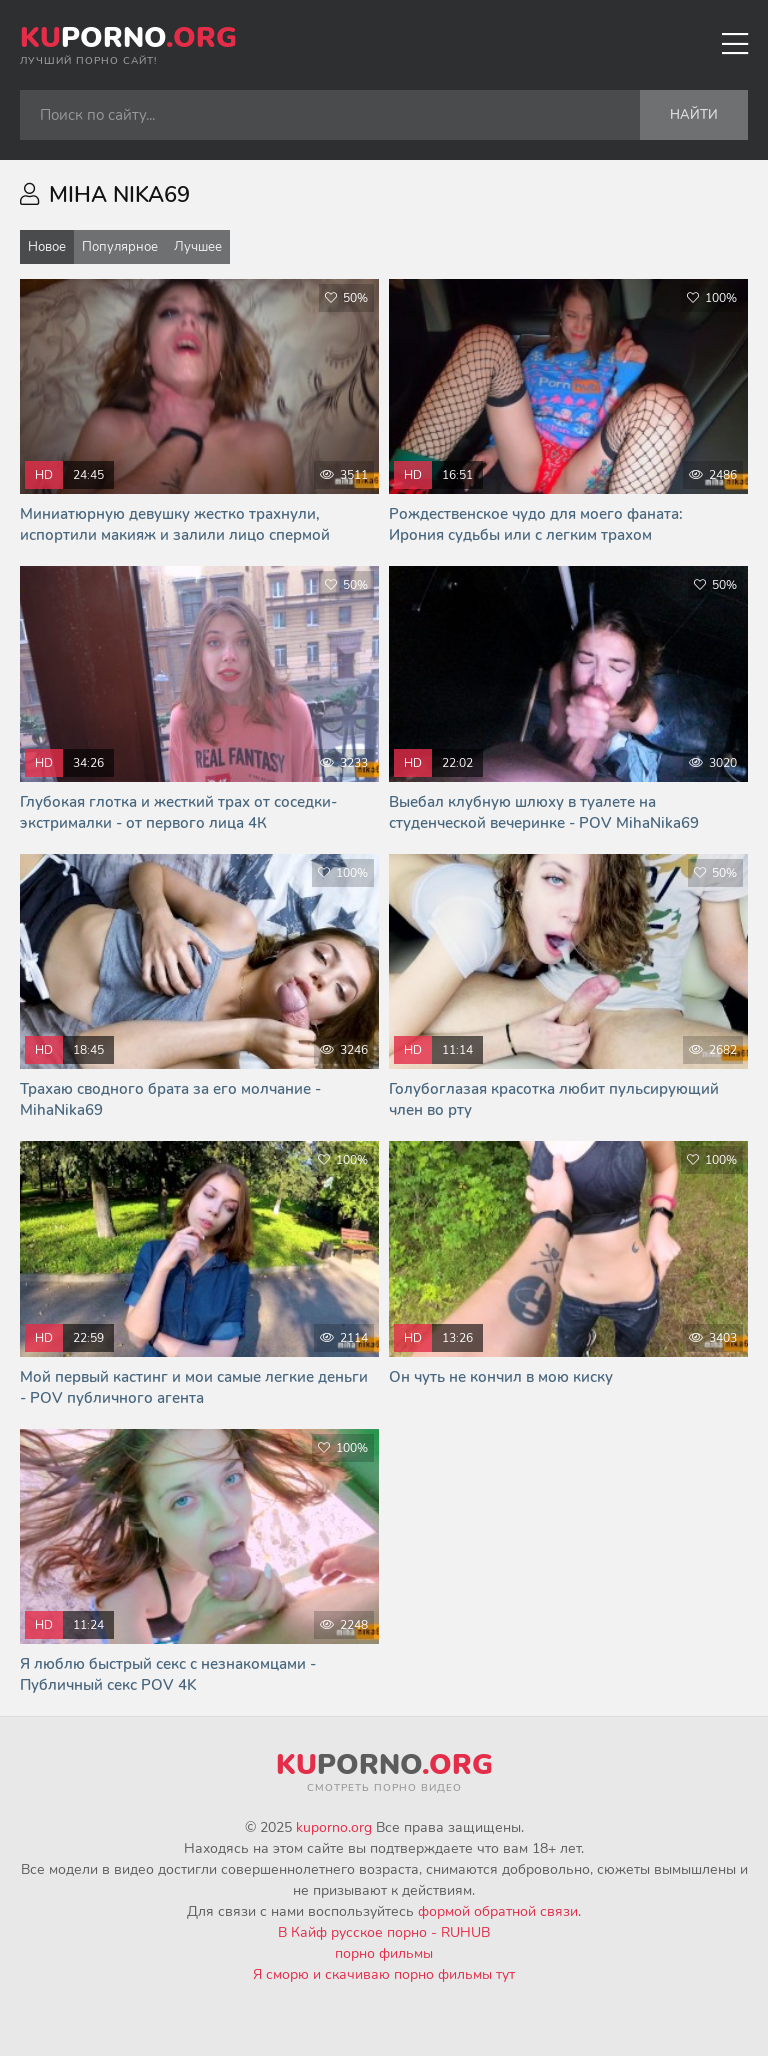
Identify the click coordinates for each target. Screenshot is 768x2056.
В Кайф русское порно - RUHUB (384, 1932)
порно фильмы (384, 1953)
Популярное (120, 247)
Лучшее (198, 247)
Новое (47, 247)
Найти (694, 115)
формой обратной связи (498, 1911)
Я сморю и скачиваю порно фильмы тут (384, 1974)
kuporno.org (334, 1827)
